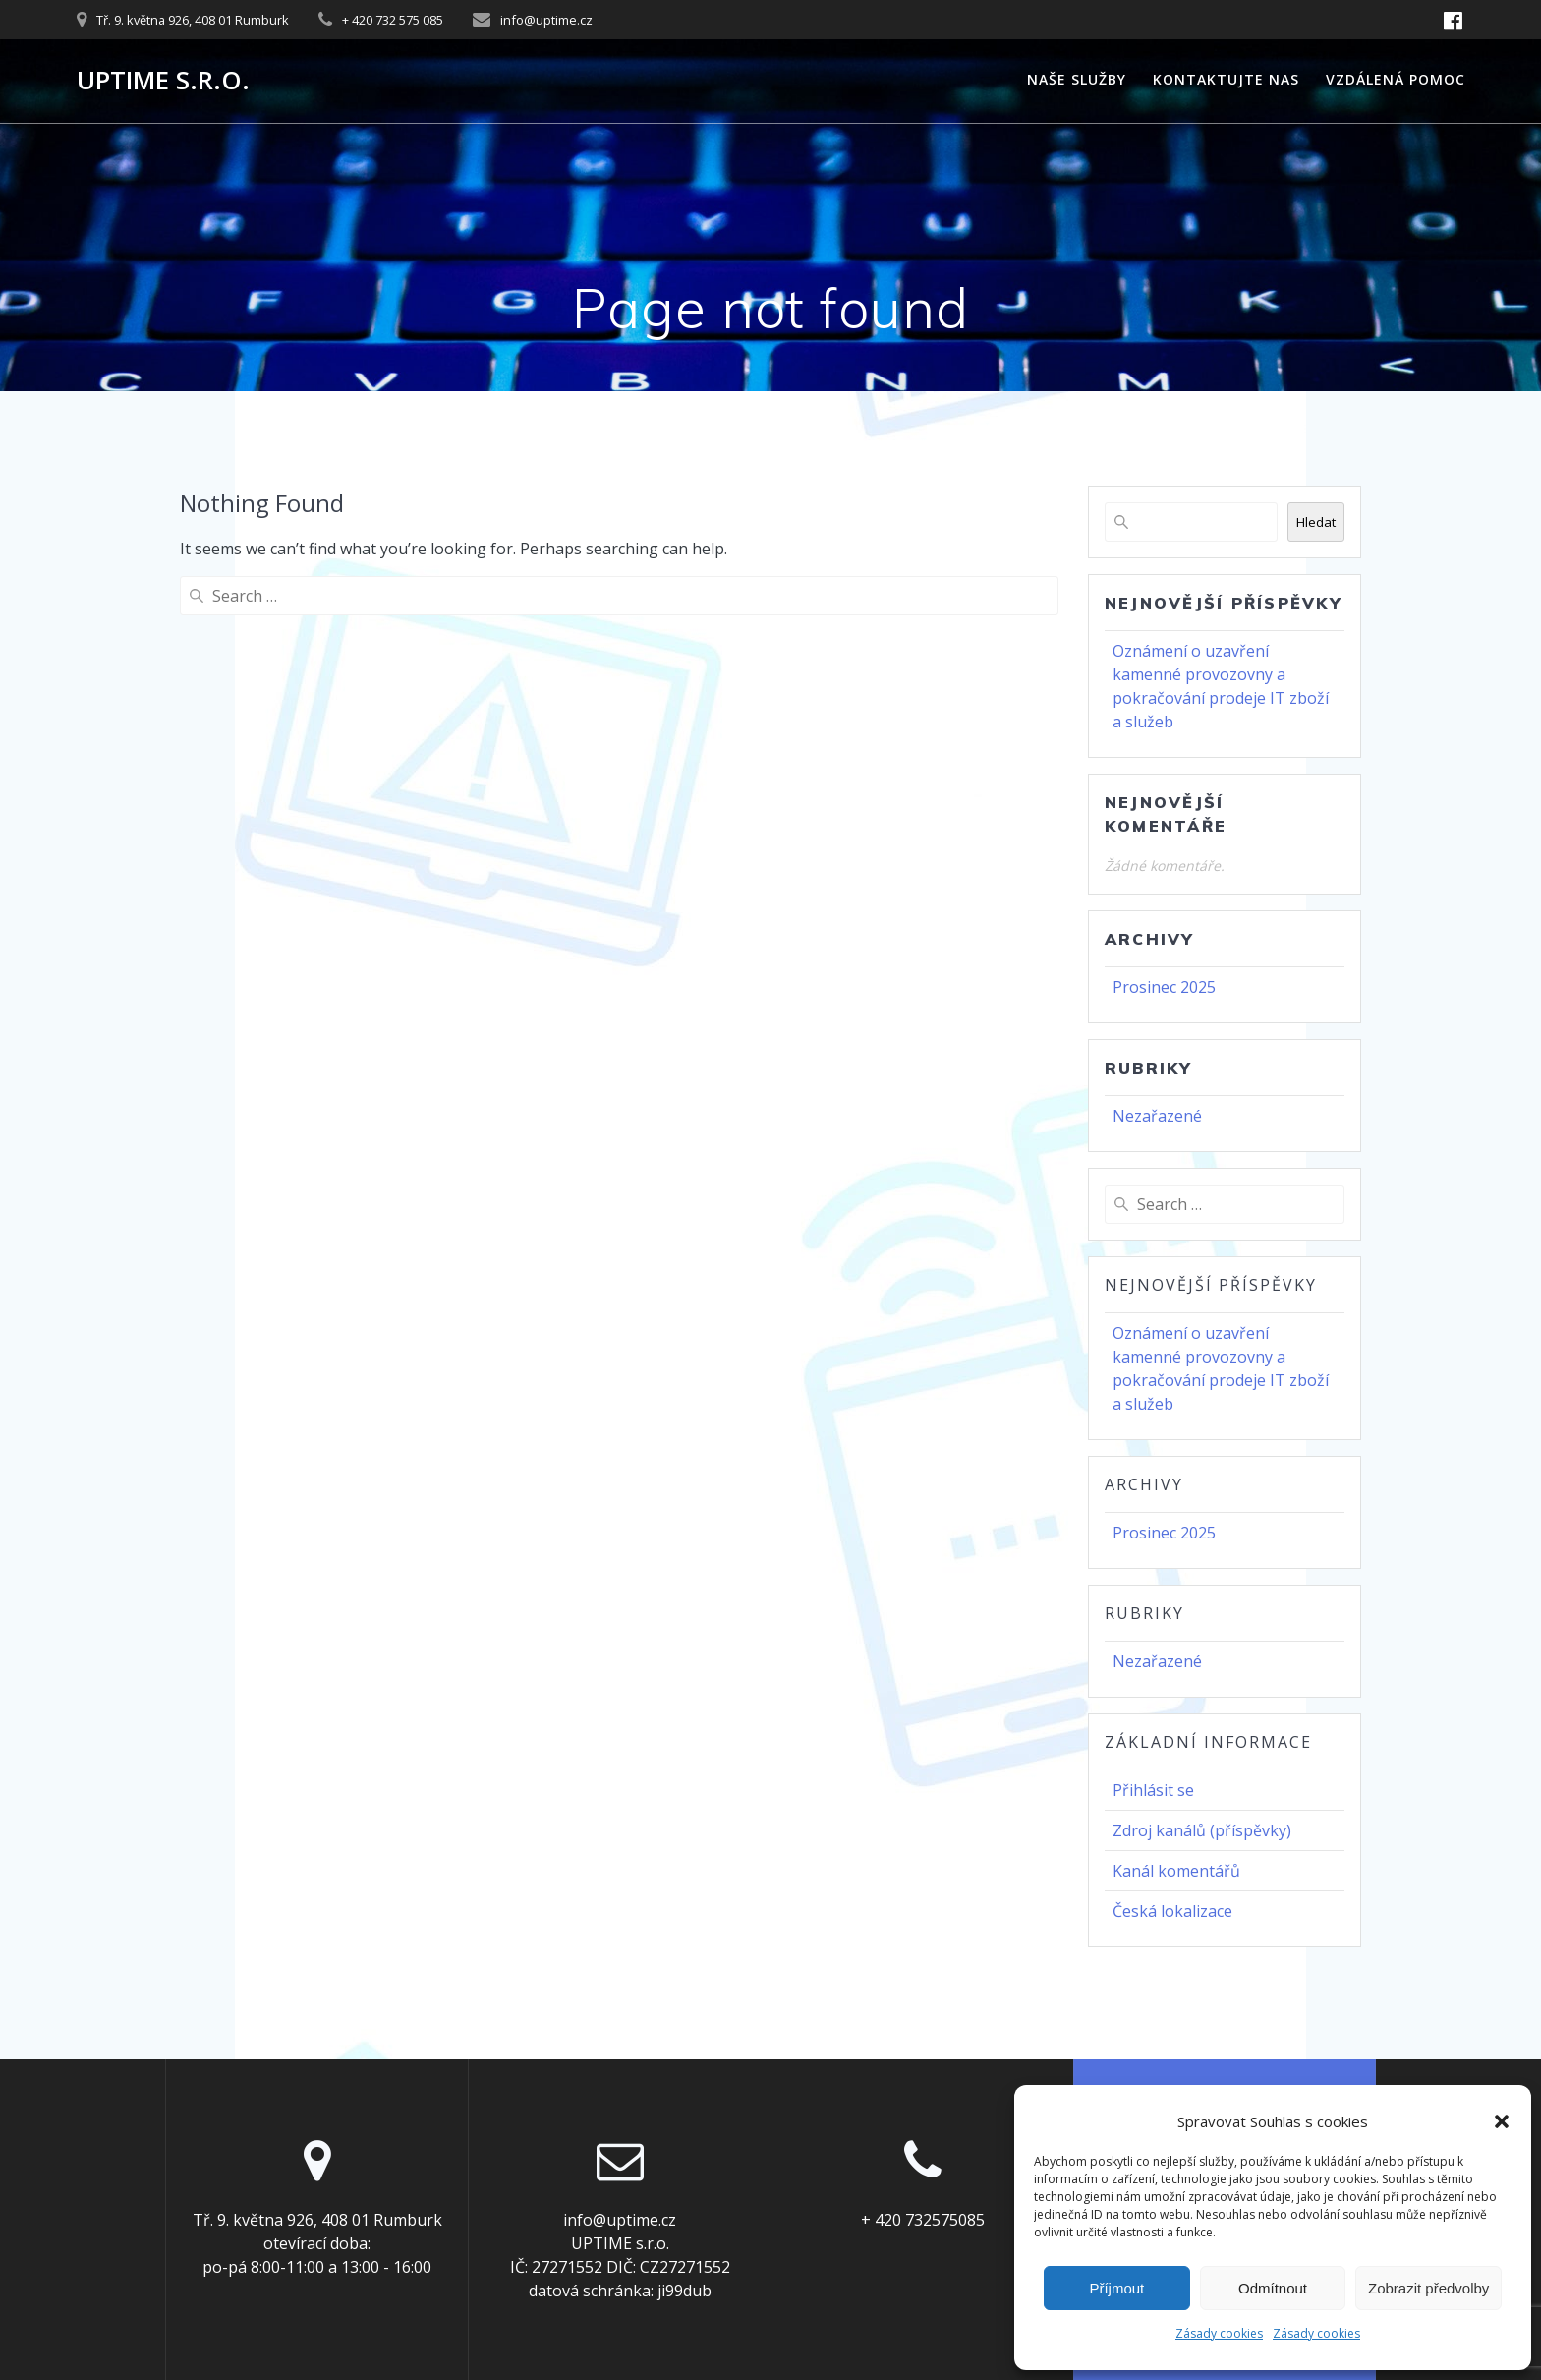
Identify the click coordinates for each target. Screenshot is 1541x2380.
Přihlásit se (1153, 1790)
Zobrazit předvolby (1428, 2288)
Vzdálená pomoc (1395, 79)
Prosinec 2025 (1164, 987)
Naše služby (1076, 79)
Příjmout (1116, 2288)
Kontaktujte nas (1226, 79)
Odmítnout (1272, 2288)
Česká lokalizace (1172, 1911)
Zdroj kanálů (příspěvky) (1202, 1830)
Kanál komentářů (1176, 1871)
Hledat (1316, 522)
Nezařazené (1157, 1116)
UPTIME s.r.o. (163, 80)
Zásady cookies (1219, 2333)
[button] (1502, 2121)
